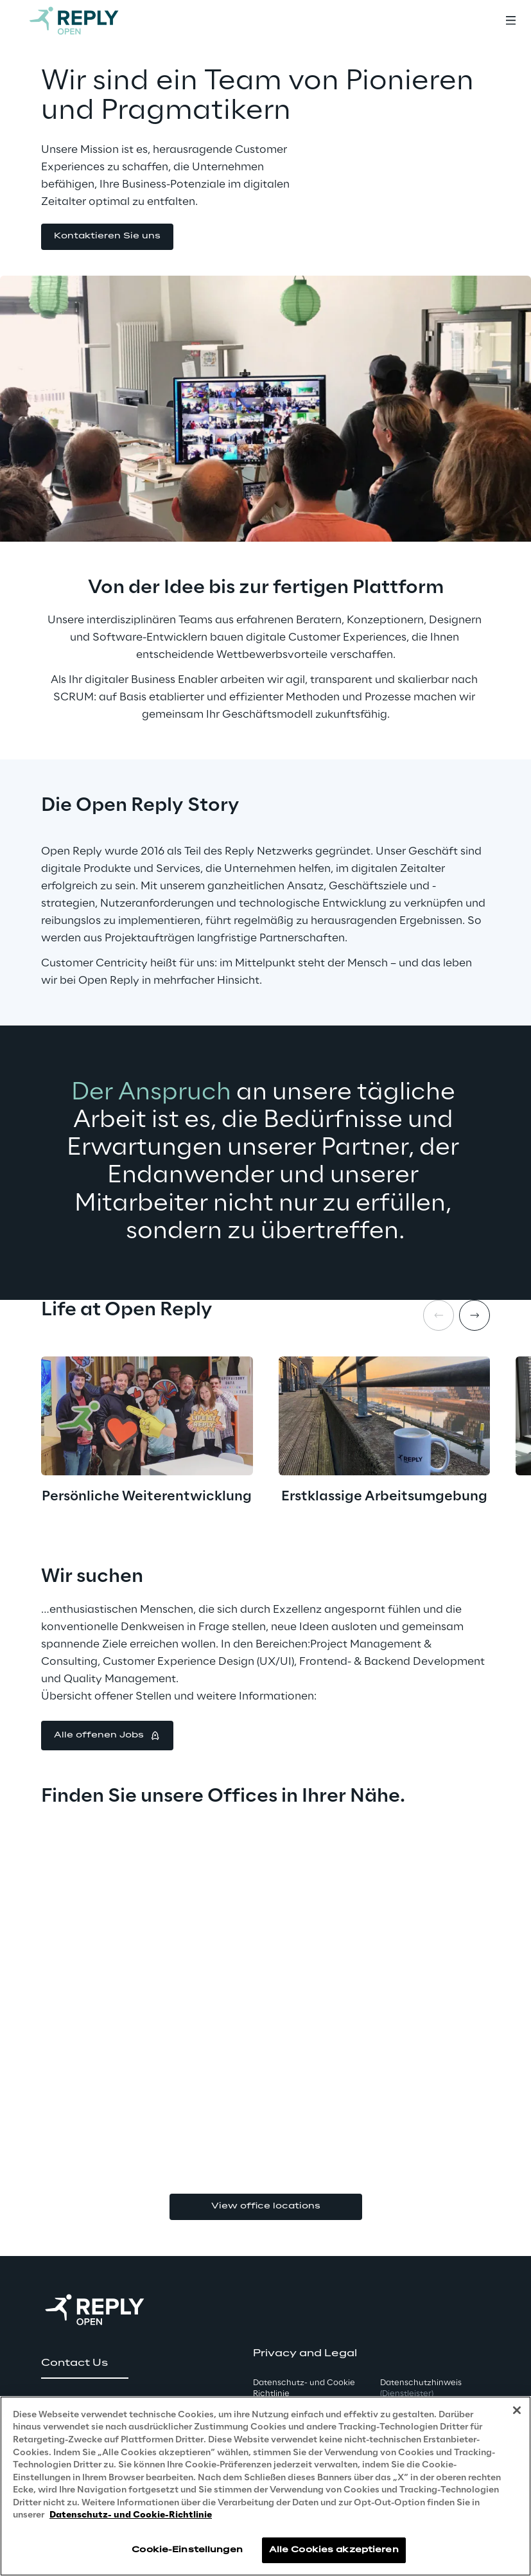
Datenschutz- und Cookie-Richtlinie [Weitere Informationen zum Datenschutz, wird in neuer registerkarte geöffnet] (130, 2515)
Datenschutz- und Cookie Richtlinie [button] (304, 2388)
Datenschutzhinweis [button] (421, 2388)
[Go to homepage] (87, 20)
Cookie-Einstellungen (187, 2550)
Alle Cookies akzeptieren (334, 2550)
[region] (265, 2486)
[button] (107, 237)
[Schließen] (517, 2410)
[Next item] (474, 1315)
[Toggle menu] (510, 20)
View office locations (265, 2206)
